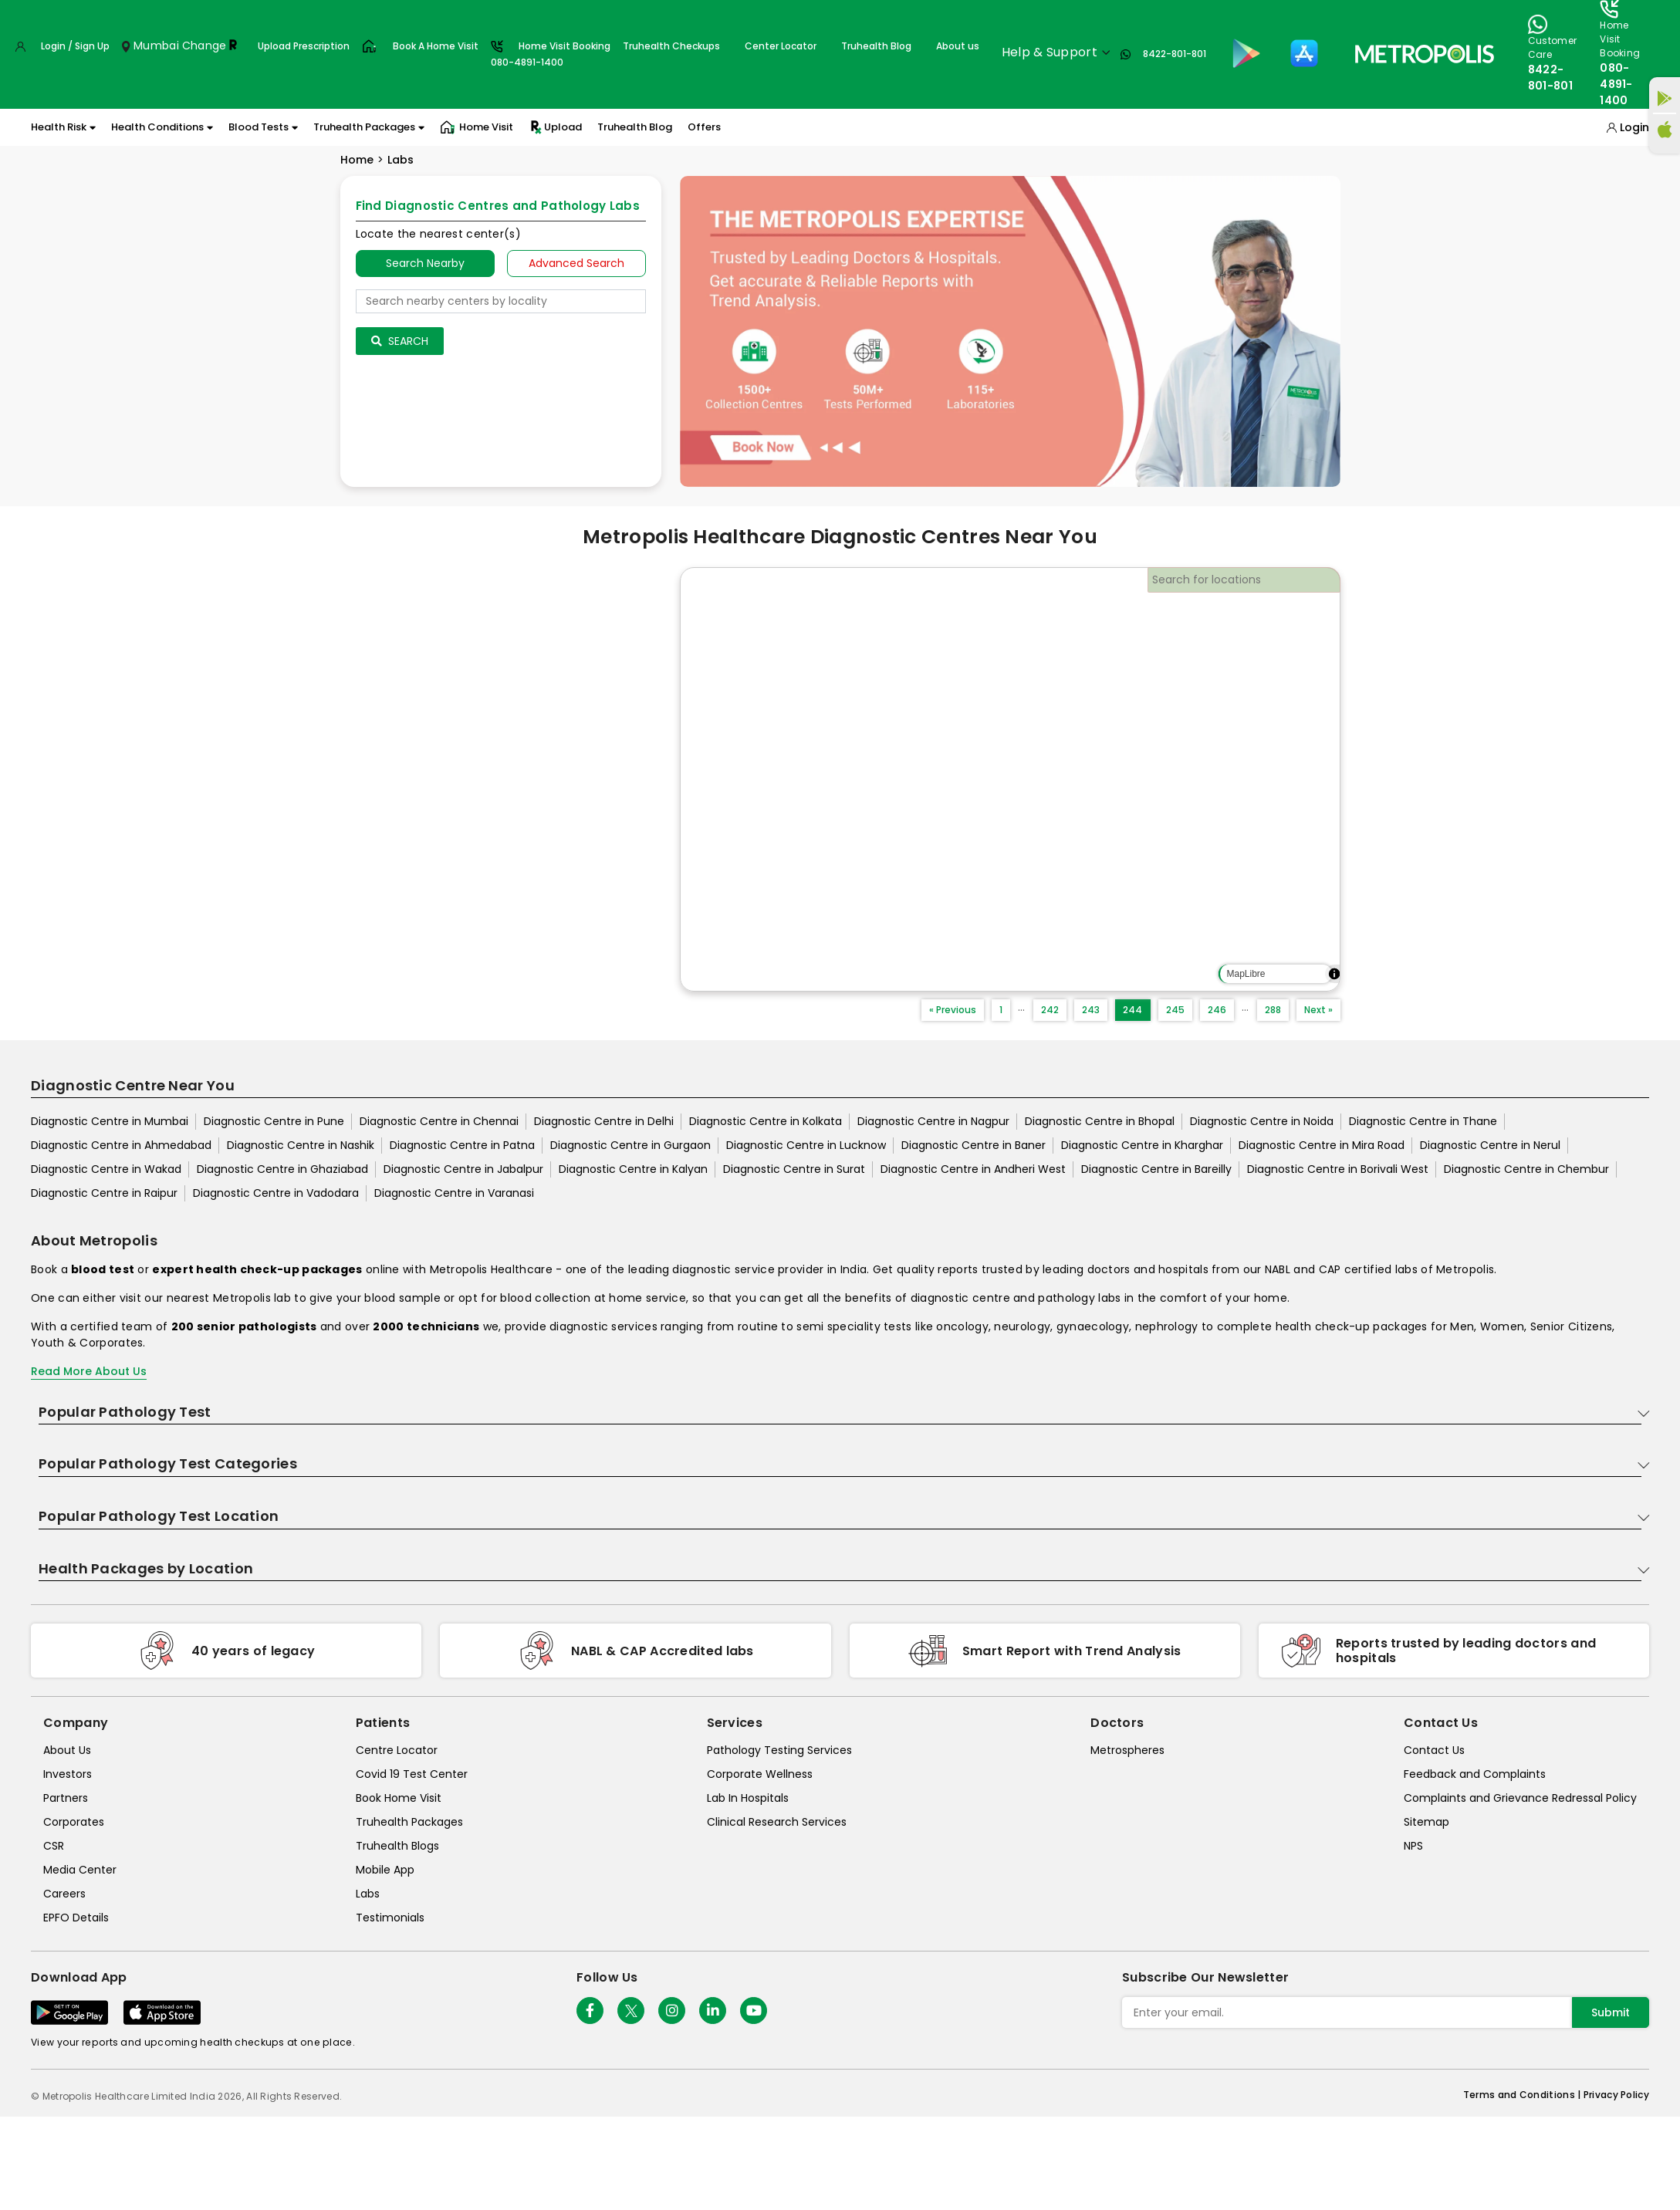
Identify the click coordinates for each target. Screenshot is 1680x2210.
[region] (1010, 779)
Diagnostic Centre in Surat (794, 1169)
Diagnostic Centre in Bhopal (1100, 1121)
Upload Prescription (304, 45)
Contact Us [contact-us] (1434, 1750)
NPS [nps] (1413, 1845)
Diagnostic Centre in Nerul (1490, 1145)
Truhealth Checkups (671, 45)
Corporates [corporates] (73, 1822)
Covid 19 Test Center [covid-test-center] (412, 1774)
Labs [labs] (368, 1893)
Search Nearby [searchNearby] (425, 263)
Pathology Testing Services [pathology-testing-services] (779, 1750)
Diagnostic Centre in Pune (274, 1121)
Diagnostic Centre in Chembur (1526, 1169)
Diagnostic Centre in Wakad (106, 1169)
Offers (704, 127)
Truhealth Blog (876, 45)
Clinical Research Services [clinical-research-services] (777, 1822)
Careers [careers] (64, 1893)
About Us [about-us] (67, 1750)
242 (1050, 1009)
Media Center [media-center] (80, 1869)
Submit (1610, 2012)
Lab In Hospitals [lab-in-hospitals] (748, 1798)
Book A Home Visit (435, 45)
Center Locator (780, 45)
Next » (1318, 1009)
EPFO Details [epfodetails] (76, 1917)
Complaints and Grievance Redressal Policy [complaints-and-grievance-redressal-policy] (1520, 1798)
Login (1634, 127)
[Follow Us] (589, 2010)
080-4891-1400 (1616, 84)
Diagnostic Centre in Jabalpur (463, 1169)
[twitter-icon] (630, 2010)
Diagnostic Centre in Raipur (104, 1193)
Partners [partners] (65, 1798)
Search (399, 341)
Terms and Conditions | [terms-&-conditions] (1523, 2094)
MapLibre (1245, 973)
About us (957, 45)
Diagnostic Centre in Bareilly (1156, 1169)
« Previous (952, 1009)
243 (1091, 1009)
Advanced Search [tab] (576, 263)
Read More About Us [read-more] (89, 1371)
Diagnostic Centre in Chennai (439, 1121)
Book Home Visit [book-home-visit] (398, 1798)
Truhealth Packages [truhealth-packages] (409, 1822)
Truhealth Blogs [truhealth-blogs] (397, 1845)
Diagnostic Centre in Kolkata (765, 1121)
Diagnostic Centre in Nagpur (933, 1121)
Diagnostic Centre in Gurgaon (630, 1145)
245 (1175, 1009)
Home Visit (476, 127)
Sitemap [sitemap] (1426, 1822)
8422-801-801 (1174, 53)
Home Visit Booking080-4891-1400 (550, 54)
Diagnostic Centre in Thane (1423, 1121)
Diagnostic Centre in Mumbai (109, 1121)
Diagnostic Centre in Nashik (300, 1145)
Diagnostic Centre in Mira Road (1322, 1145)
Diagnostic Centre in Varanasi (454, 1193)
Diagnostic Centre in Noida (1262, 1121)
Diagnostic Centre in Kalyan (633, 1169)
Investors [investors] (67, 1774)
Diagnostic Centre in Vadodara (276, 1193)
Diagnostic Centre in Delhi (604, 1121)
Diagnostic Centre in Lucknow (806, 1145)
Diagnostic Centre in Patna (462, 1145)
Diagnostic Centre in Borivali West (1337, 1169)
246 (1217, 1009)
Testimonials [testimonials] (390, 1917)
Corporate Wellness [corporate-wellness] (760, 1774)
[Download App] (69, 2012)
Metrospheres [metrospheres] (1127, 1750)
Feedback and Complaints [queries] (1475, 1774)
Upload (555, 127)
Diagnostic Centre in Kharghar (1142, 1145)
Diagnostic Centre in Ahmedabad (121, 1145)
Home (357, 159)
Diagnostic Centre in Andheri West (973, 1169)
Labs (400, 159)
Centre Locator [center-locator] (397, 1750)
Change (204, 45)
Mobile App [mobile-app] (385, 1869)
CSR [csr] (53, 1845)
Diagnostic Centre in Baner (973, 1145)
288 (1273, 1009)
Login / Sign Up (75, 45)
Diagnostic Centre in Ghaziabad (282, 1169)
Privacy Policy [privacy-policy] (1616, 2094)
